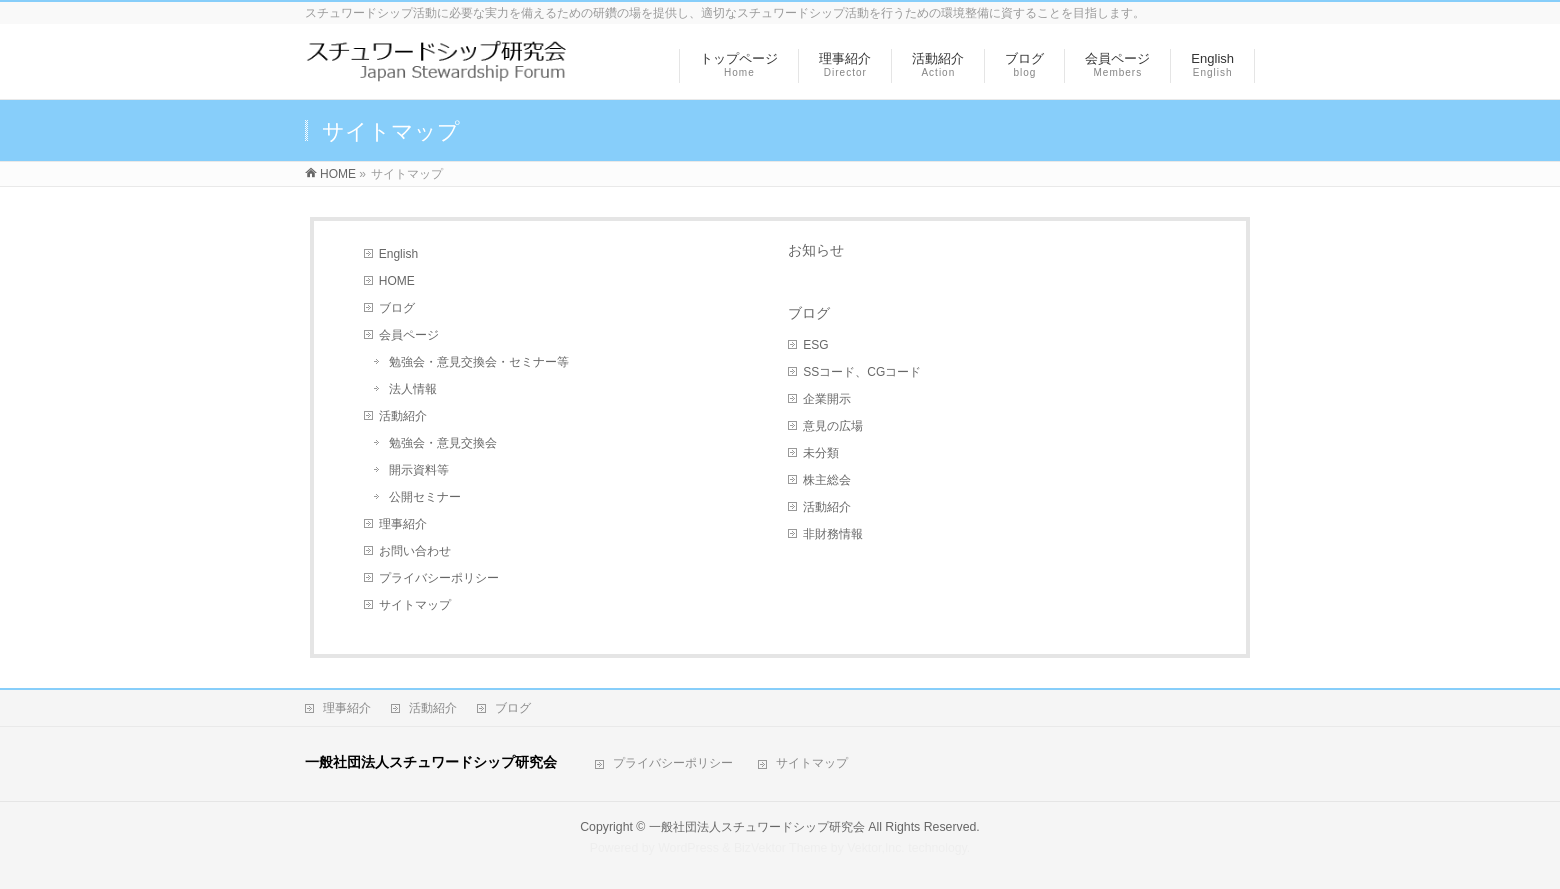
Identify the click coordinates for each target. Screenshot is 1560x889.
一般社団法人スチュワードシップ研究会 (757, 827)
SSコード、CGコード (862, 372)
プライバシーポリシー (439, 578)
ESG (815, 345)
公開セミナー (425, 497)
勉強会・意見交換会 (443, 443)
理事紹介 (403, 524)
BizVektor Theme (781, 848)
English (398, 254)
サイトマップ (415, 605)
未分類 (821, 453)
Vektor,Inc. (876, 848)
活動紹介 (403, 416)
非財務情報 (833, 534)
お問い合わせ (415, 551)
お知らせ (816, 250)
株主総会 (827, 480)
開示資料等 (419, 470)
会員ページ (409, 335)
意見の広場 (833, 426)
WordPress (688, 848)
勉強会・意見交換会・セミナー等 (479, 362)
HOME (397, 281)
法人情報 (413, 389)
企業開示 (827, 399)
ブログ (397, 308)
